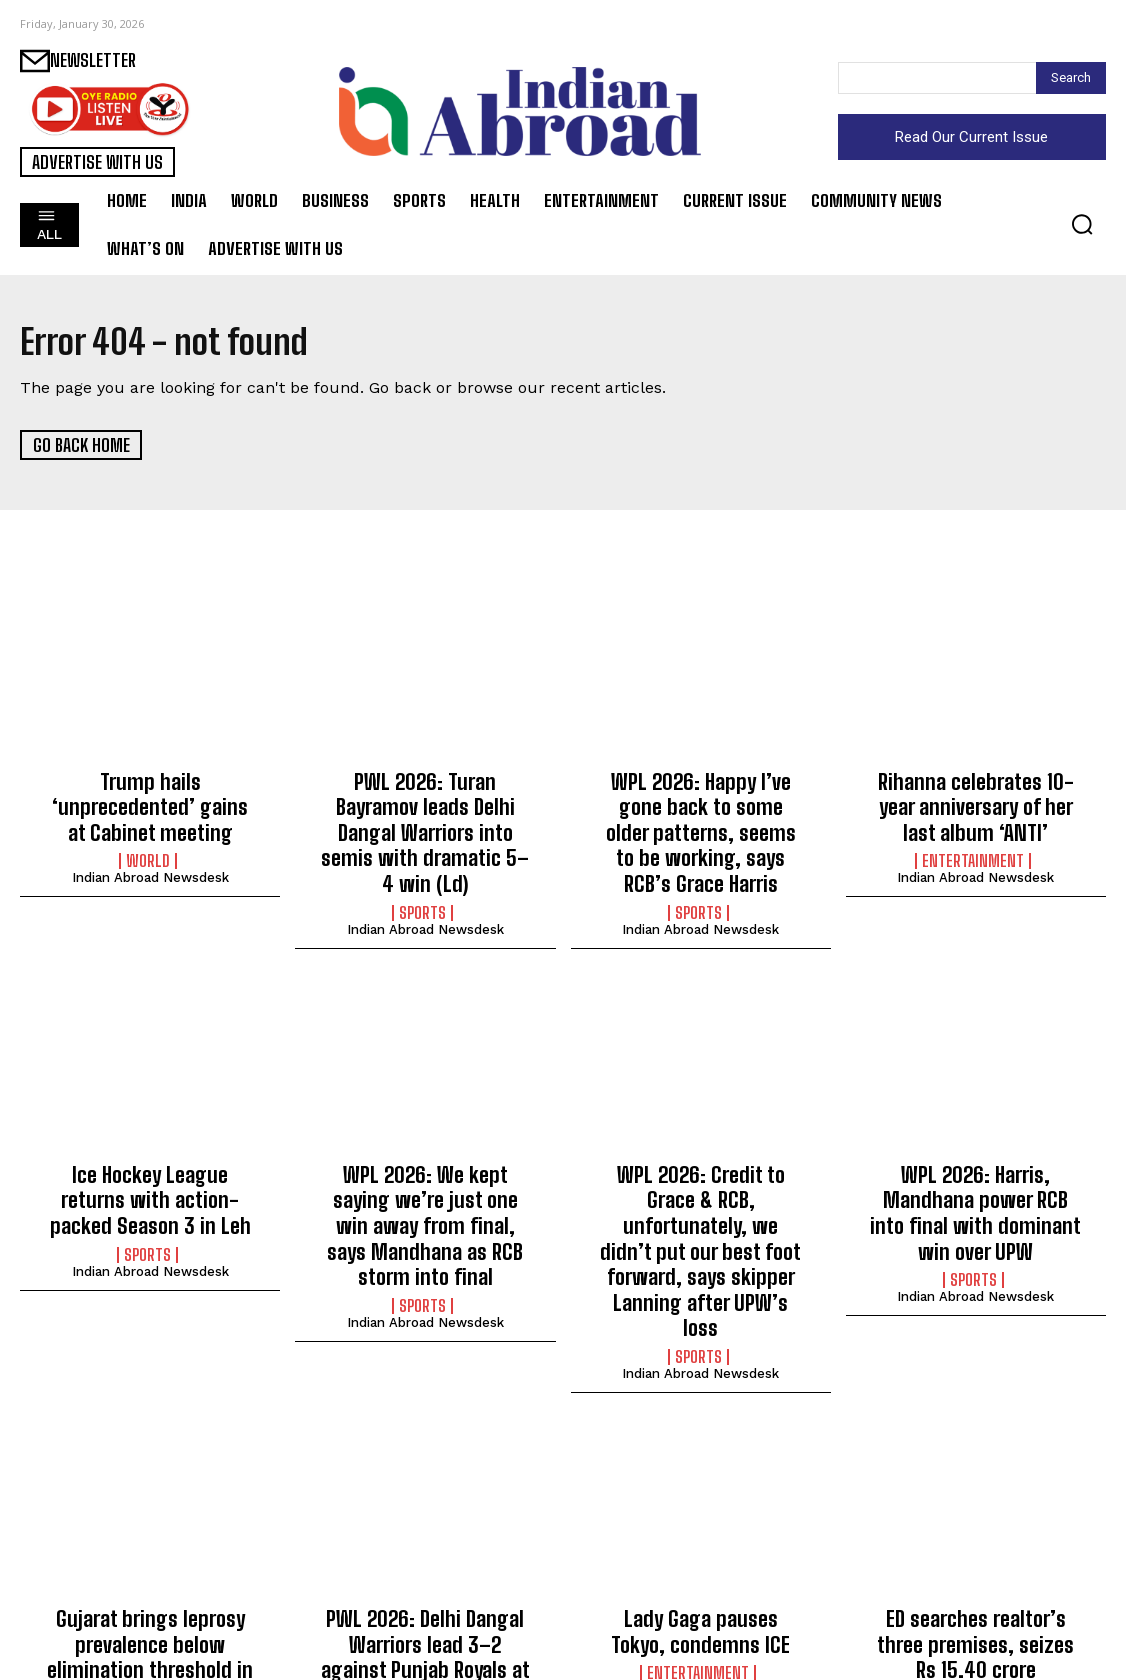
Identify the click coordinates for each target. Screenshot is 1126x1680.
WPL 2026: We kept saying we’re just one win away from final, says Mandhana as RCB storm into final (425, 1185)
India (973, 1597)
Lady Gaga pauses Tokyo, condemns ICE (701, 1537)
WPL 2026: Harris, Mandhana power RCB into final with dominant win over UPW (976, 1174)
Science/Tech (148, 1619)
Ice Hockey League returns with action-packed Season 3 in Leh (150, 1174)
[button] (1082, 224)
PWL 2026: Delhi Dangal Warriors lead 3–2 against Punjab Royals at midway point (425, 1558)
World (148, 829)
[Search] (1071, 78)
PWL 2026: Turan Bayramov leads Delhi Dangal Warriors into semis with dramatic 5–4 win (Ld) (425, 812)
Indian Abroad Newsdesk (150, 845)
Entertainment (973, 851)
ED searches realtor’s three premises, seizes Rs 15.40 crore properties (975, 1547)
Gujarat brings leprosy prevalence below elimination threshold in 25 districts (150, 1558)
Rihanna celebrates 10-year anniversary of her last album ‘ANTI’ (975, 801)
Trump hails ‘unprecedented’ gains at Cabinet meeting (150, 791)
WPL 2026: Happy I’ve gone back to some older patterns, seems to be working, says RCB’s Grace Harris (700, 823)
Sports (422, 873)
